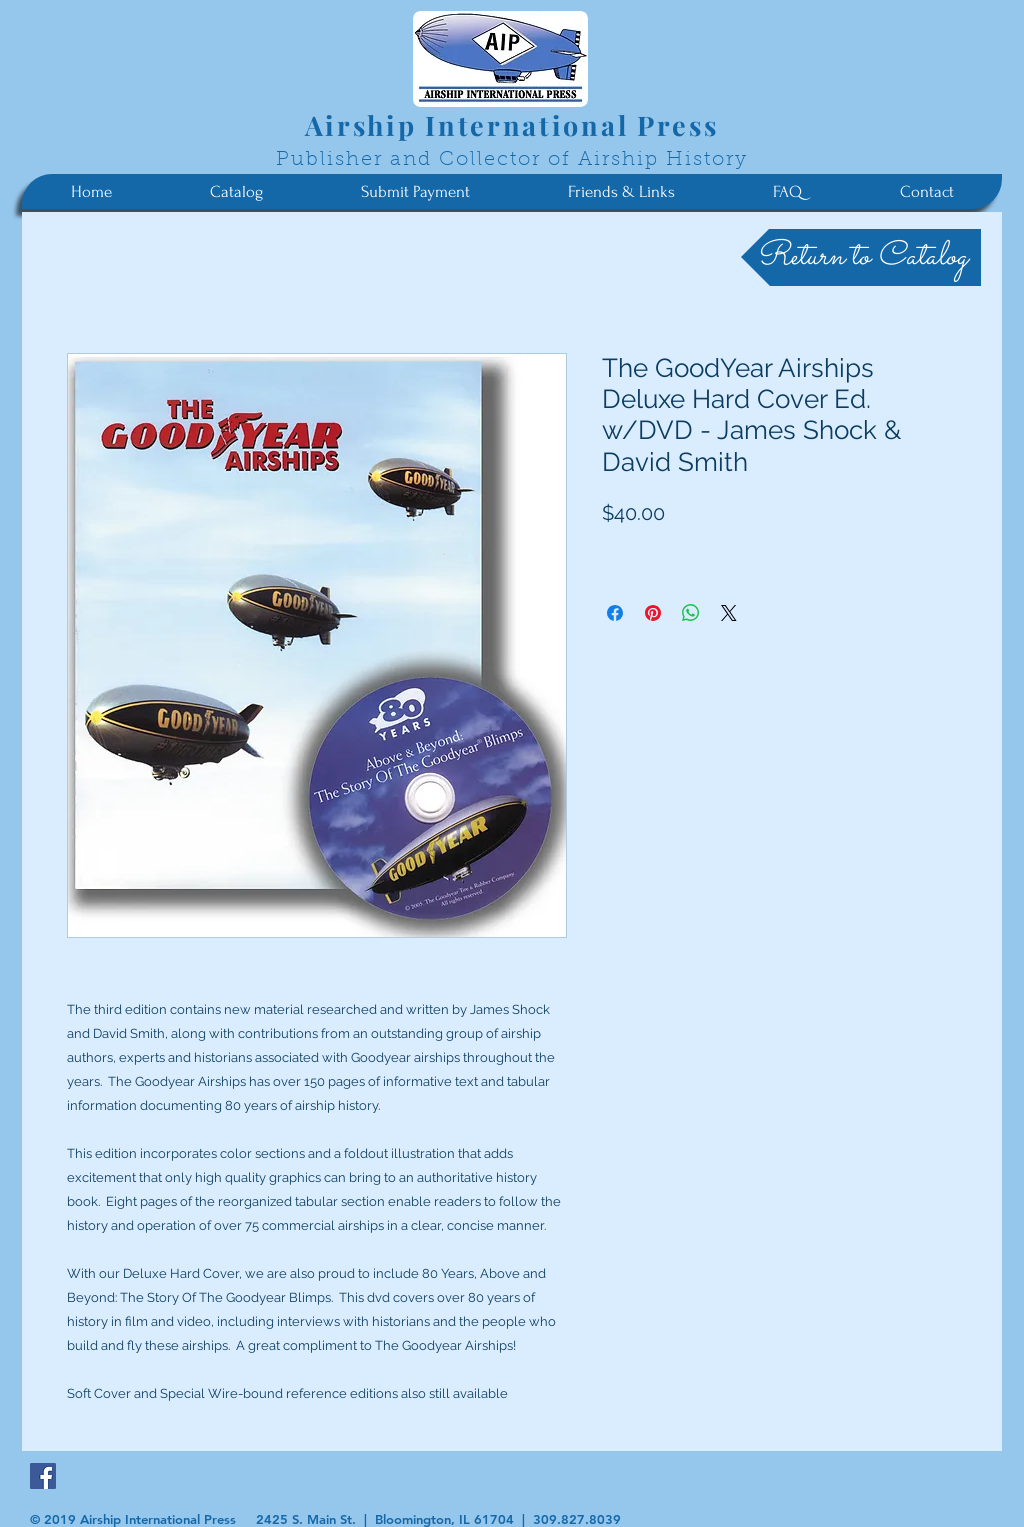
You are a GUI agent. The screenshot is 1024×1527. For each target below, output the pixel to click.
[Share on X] (729, 613)
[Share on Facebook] (615, 613)
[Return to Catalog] (861, 257)
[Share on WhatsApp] (691, 613)
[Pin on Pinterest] (653, 613)
